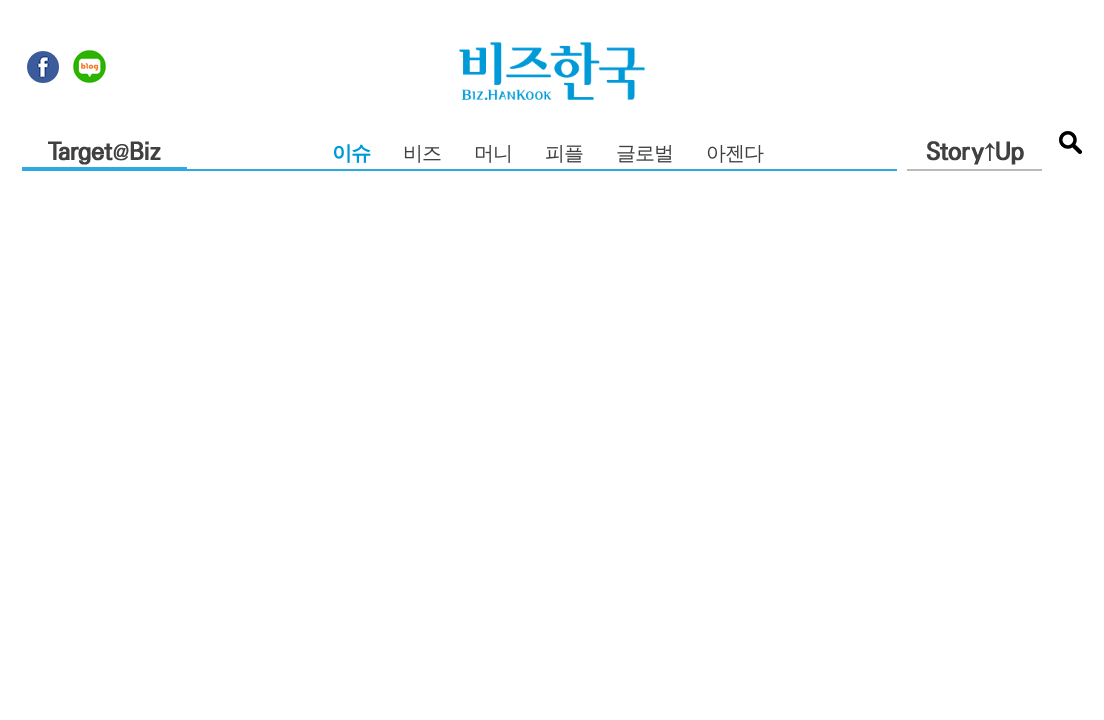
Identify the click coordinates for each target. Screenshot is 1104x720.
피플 (564, 154)
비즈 (422, 154)
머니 (493, 154)
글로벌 (644, 154)
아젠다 (734, 154)
